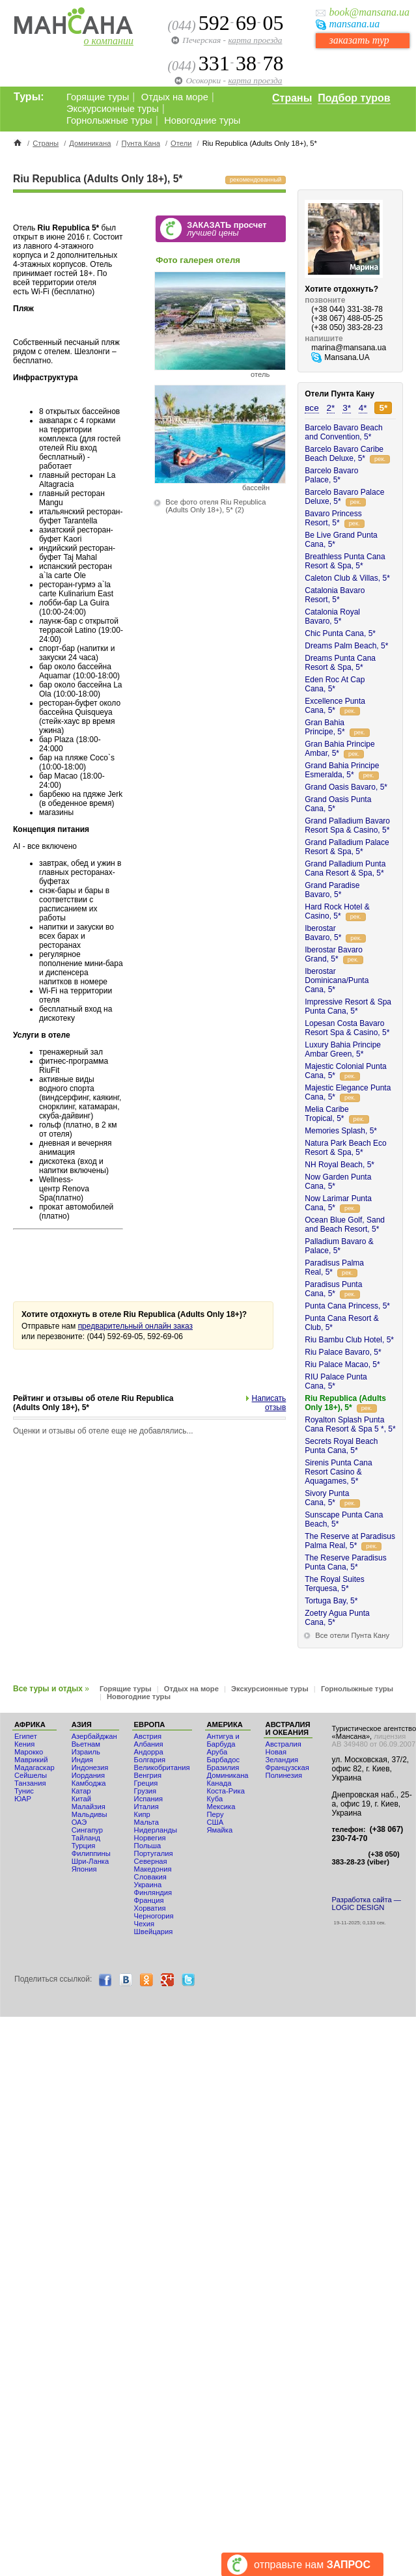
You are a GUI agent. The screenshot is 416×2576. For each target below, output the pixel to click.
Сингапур (87, 1830)
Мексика (221, 1806)
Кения (24, 1744)
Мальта (146, 1822)
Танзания (30, 1783)
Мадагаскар (34, 1767)
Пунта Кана (141, 143)
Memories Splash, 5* (341, 1130)
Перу (215, 1814)
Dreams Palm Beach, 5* (346, 645)
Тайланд (86, 1838)
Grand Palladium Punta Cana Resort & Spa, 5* (345, 868)
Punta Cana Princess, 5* (347, 1305)
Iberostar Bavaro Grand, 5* (334, 954)
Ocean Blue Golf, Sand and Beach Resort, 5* (345, 1224)
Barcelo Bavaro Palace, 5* (331, 475)
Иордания (88, 1775)
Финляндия (153, 1892)
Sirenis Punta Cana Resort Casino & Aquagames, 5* (338, 1472)
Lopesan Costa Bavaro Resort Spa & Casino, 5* (347, 1028)
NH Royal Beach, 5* (339, 1164)
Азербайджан (94, 1736)
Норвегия (150, 1838)
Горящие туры (97, 97)
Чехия (144, 1924)
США (215, 1822)
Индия (82, 1760)
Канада (219, 1783)
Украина (148, 1885)
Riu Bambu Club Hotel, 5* (349, 1339)
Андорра (148, 1752)
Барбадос (223, 1760)
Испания (148, 1799)
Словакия (150, 1877)
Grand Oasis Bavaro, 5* (346, 787)
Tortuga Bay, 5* (331, 1600)
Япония (84, 1869)
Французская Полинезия (287, 1771)
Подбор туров (354, 98)
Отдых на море (174, 97)
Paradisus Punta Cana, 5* (333, 1289)
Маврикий (31, 1760)
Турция (84, 1845)
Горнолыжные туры (109, 120)
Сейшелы (30, 1775)
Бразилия (223, 1767)
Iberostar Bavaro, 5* (323, 933)
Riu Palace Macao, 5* (342, 1364)
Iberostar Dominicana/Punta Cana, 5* (336, 980)
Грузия (145, 1791)
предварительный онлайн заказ (135, 1326)
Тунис (24, 1791)
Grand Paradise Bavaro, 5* (332, 890)
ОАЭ (79, 1822)
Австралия (283, 1744)
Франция (149, 1900)
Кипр (142, 1814)
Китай (81, 1799)
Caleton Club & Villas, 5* (347, 578)
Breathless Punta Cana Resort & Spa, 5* (345, 561)
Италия (146, 1806)
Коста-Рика (226, 1791)
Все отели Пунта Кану (352, 1635)
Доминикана (90, 143)
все (311, 408)
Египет (25, 1736)
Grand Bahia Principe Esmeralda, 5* (342, 770)
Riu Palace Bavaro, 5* (343, 1352)
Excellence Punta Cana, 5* (335, 706)
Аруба (217, 1752)
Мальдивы (89, 1814)
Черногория (154, 1916)
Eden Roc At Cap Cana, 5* (335, 684)
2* (331, 408)
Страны (292, 98)
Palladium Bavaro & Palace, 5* (339, 1246)
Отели (181, 143)
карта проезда (255, 40)
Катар (81, 1791)
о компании (108, 40)
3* (346, 408)
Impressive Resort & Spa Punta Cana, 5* (348, 1006)
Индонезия (90, 1767)
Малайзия (88, 1806)
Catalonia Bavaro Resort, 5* (335, 595)
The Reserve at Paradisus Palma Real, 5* (350, 1541)
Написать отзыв (269, 1403)
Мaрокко (28, 1752)
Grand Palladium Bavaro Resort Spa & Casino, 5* (347, 825)
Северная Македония (153, 1865)
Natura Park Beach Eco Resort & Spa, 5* (345, 1148)
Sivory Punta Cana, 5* (327, 1498)
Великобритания (162, 1767)
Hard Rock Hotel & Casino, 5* (337, 911)
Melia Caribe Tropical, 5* (326, 1114)
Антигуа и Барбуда (223, 1740)
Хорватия (150, 1908)
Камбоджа (89, 1783)
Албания (148, 1744)
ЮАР (22, 1799)
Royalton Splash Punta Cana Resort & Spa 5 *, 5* (350, 1424)
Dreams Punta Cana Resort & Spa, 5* (340, 663)
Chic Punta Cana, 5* (340, 633)
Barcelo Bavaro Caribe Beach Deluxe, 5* (344, 454)
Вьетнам (86, 1744)
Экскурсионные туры (112, 109)
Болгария (149, 1760)
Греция (146, 1783)
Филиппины (91, 1853)
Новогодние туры (202, 120)
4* (363, 408)
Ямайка (220, 1830)
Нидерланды (155, 1830)
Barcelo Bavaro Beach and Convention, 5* (343, 432)
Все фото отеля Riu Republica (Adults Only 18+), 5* (215, 506)
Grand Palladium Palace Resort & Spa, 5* (347, 847)
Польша (147, 1845)
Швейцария (153, 1931)
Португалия (153, 1853)
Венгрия (147, 1775)
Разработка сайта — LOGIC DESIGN (366, 1903)
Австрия (148, 1736)
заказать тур (359, 40)
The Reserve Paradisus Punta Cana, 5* (345, 1562)
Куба (215, 1799)
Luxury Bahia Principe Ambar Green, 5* (343, 1049)
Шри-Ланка (90, 1861)
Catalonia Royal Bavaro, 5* (332, 616)
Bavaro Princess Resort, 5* (333, 518)
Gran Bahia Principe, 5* (324, 727)
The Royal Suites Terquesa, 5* (334, 1584)
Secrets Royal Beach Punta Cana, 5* (341, 1446)
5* (383, 408)
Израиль (86, 1752)
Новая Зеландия (282, 1756)
